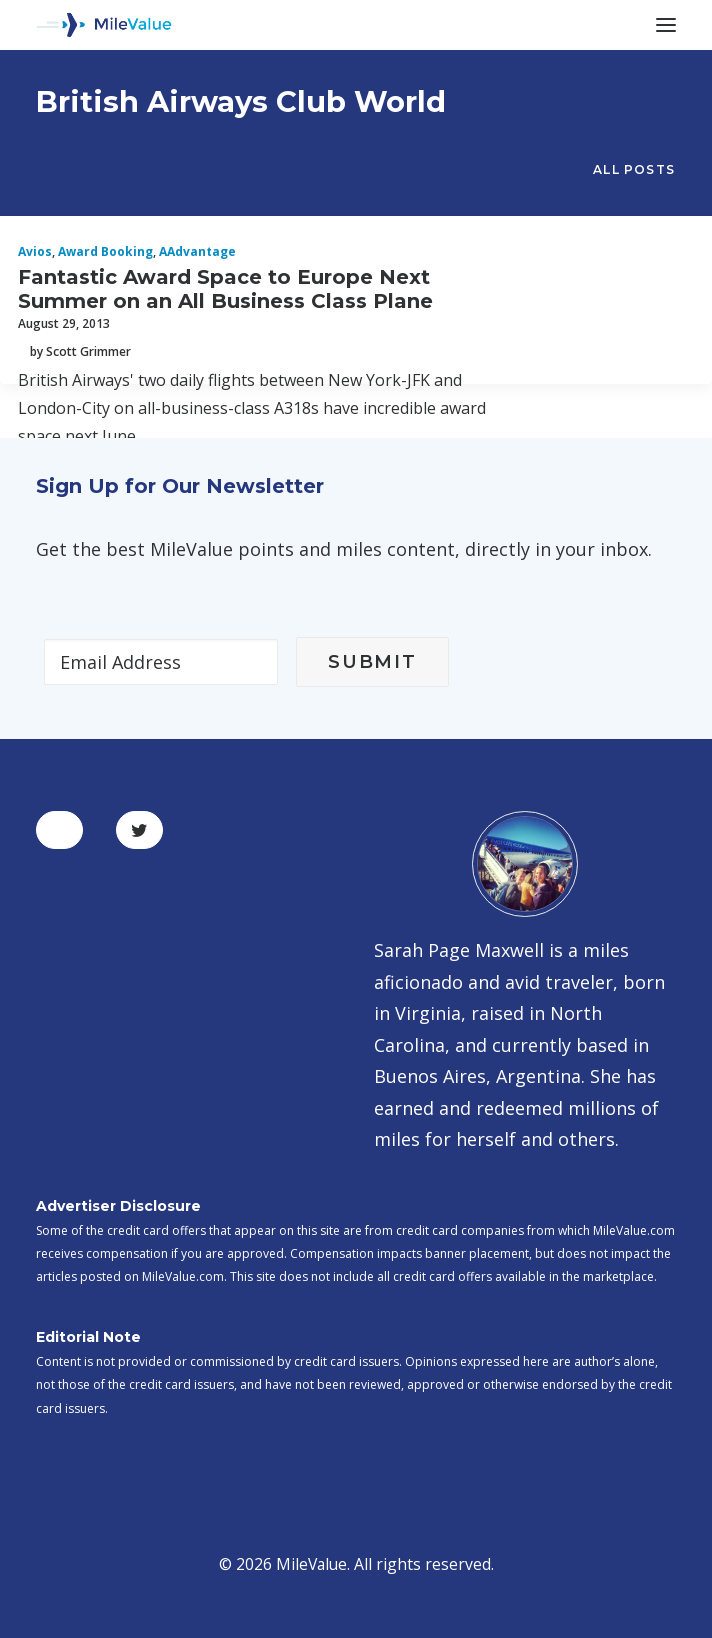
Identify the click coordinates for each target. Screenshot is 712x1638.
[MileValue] (104, 25)
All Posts (634, 169)
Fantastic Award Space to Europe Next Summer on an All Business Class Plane (225, 289)
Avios (35, 251)
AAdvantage (197, 251)
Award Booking (105, 251)
